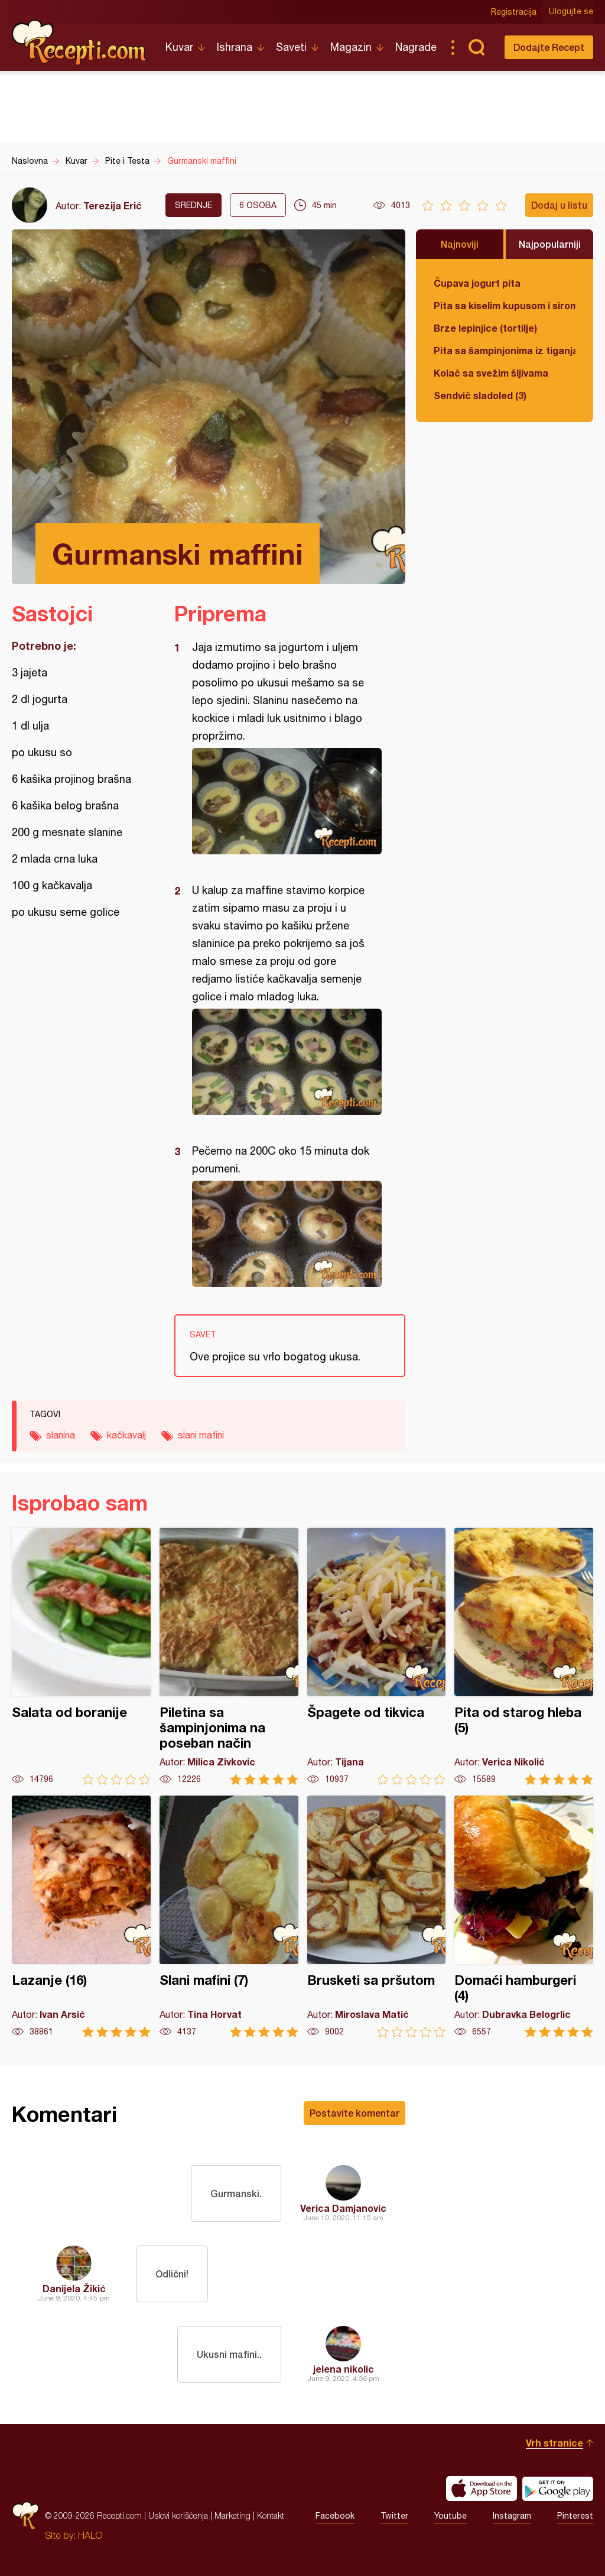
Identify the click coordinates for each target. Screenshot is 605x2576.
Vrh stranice (554, 2442)
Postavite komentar (354, 2112)
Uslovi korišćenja (178, 2515)
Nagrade (416, 47)
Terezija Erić (112, 205)
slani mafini (201, 1435)
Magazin (351, 47)
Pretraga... (476, 47)
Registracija (513, 12)
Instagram (512, 2515)
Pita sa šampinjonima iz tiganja (504, 350)
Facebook (334, 2515)
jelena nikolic (343, 2368)
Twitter (394, 2515)
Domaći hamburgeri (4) (523, 1916)
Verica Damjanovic (343, 2208)
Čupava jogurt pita (477, 283)
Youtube (450, 2515)
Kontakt (270, 2515)
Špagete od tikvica (376, 1656)
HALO (90, 2535)
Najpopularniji (550, 244)
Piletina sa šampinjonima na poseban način (229, 1656)
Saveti (291, 47)
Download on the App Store (481, 2488)
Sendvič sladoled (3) (480, 395)
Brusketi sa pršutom (376, 1916)
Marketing (232, 2515)
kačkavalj (126, 1435)
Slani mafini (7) (229, 1916)
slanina (60, 1435)
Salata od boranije (81, 1656)
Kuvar (179, 47)
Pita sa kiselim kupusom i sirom (504, 305)
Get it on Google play (557, 2488)
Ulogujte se (571, 12)
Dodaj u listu (559, 204)
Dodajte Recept (548, 47)
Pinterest (575, 2515)
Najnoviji (460, 244)
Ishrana (234, 47)
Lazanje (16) (81, 1916)
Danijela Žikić (74, 2288)
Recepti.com (80, 43)
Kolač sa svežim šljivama (491, 372)
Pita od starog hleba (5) (523, 1656)
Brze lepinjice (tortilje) (485, 327)
